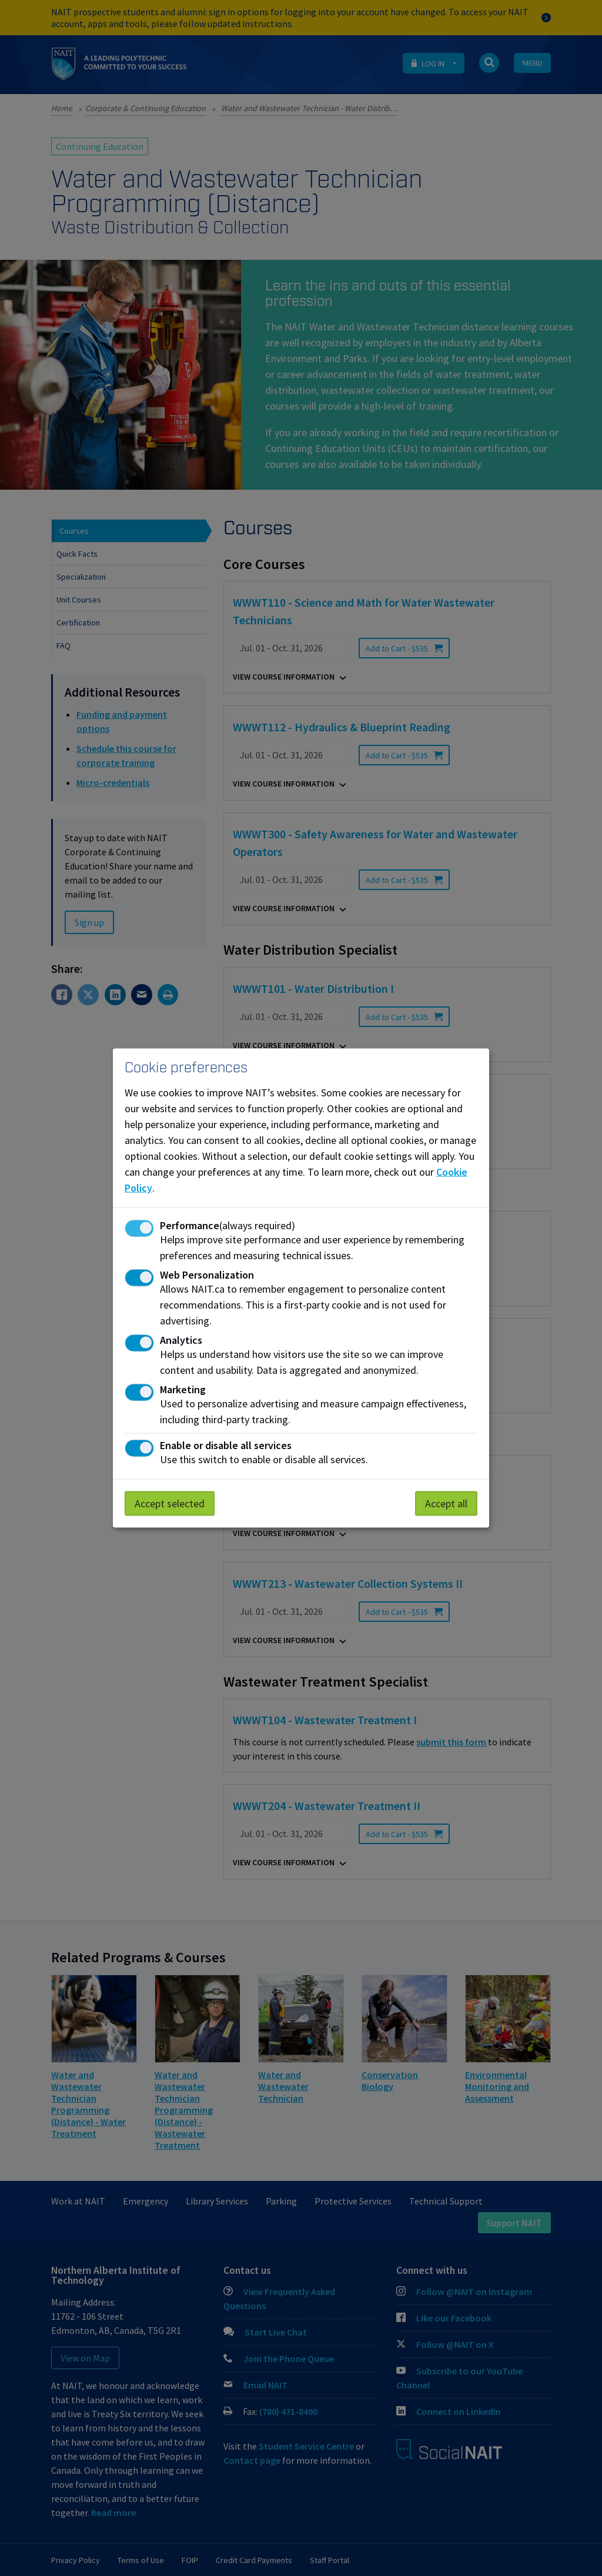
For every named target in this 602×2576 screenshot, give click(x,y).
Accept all (446, 1503)
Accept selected (170, 1503)
